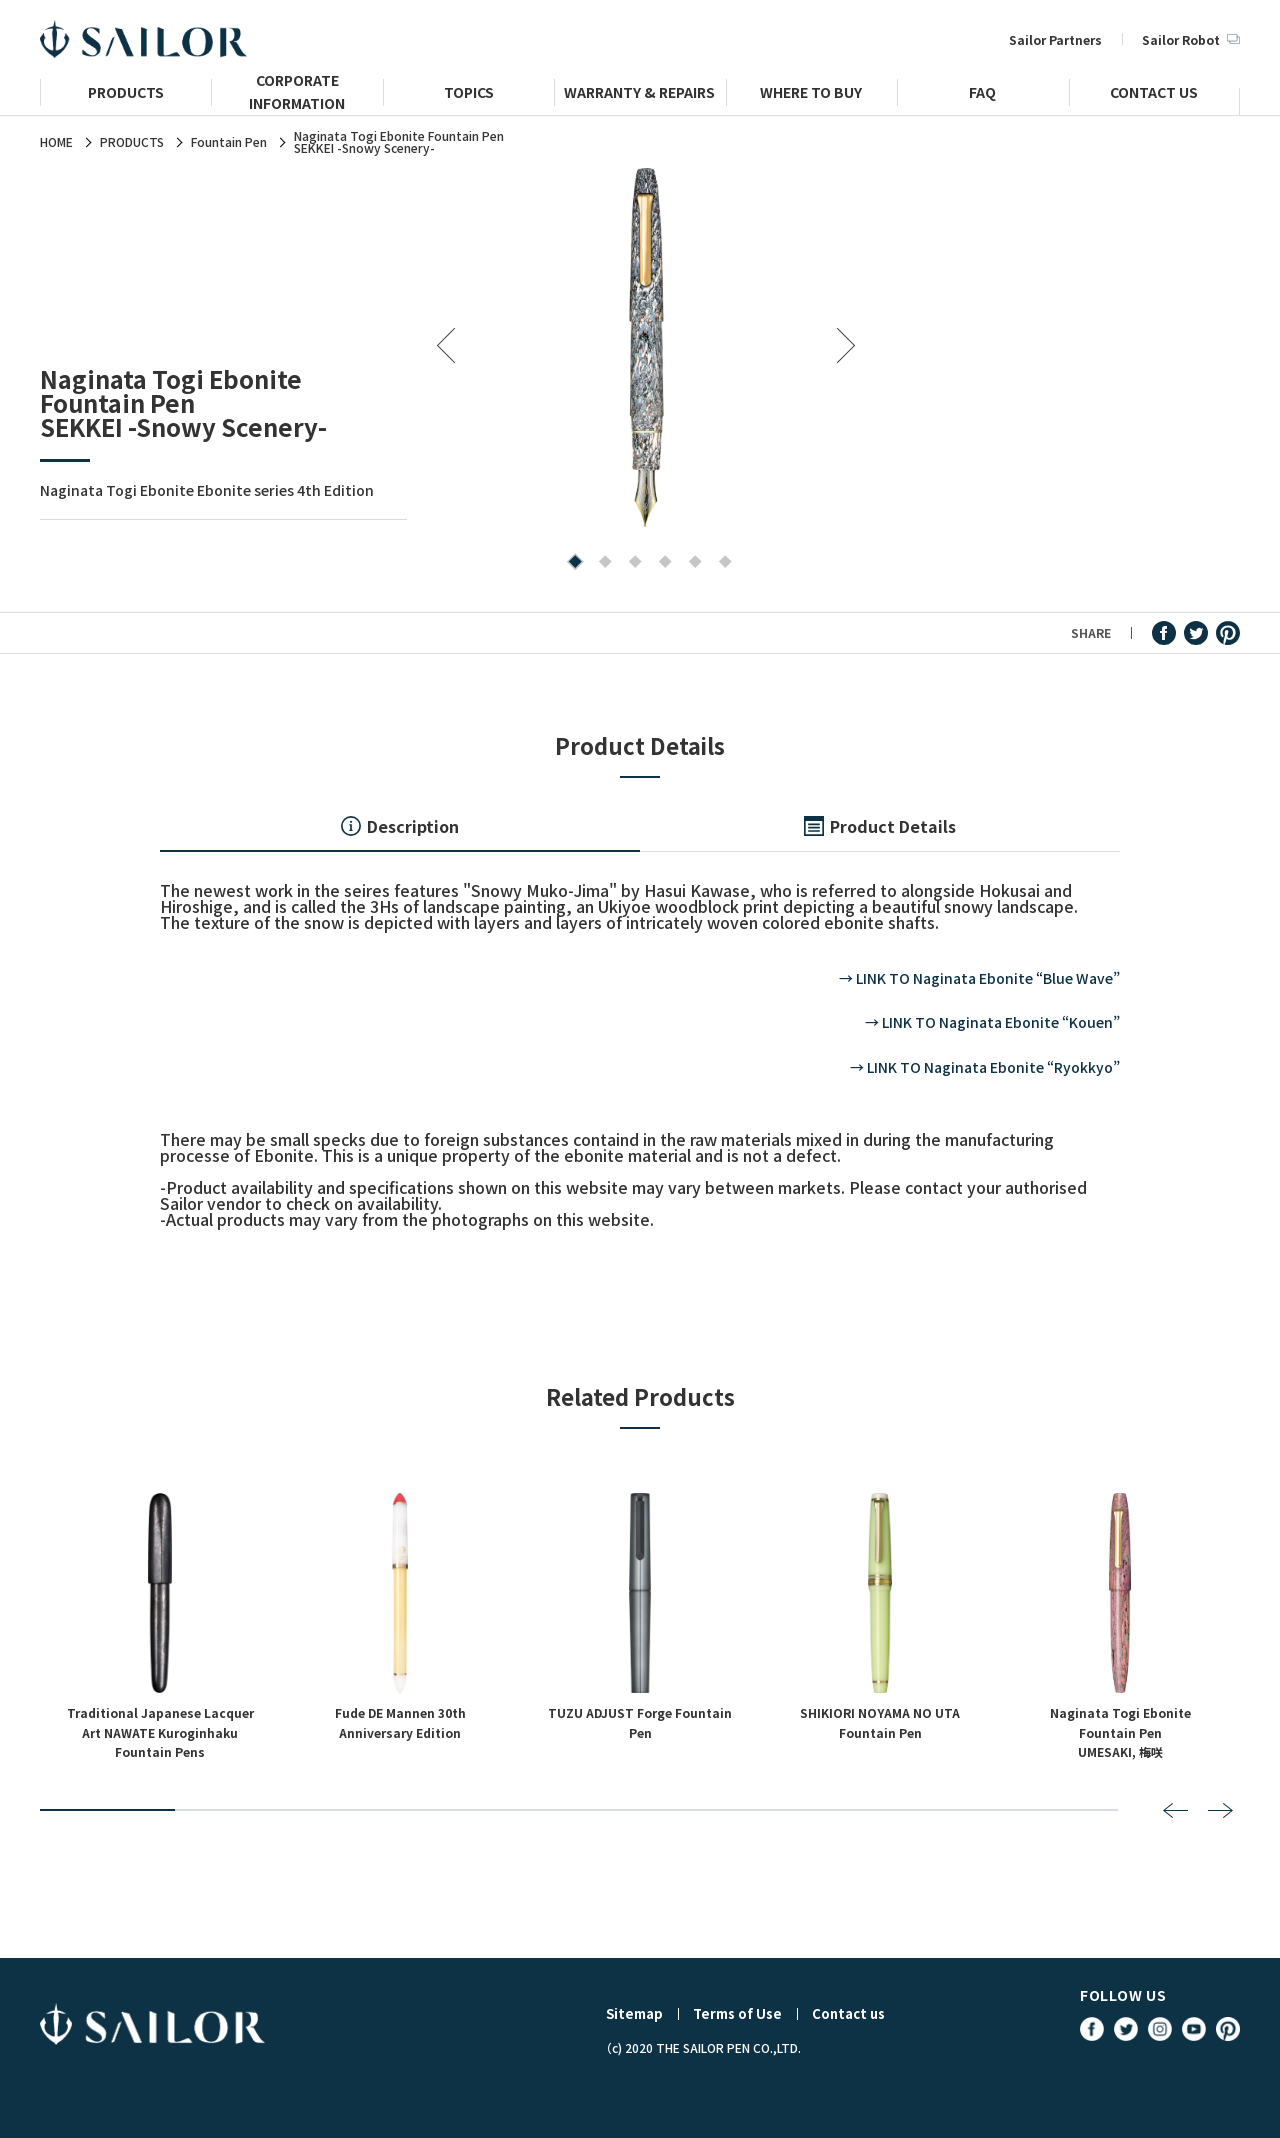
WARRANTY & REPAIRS (639, 94)
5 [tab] (690, 563)
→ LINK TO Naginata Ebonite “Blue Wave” (979, 978)
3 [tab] (630, 563)
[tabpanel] (646, 347)
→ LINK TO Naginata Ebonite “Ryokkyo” (985, 1067)
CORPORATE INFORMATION (297, 100)
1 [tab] (570, 563)
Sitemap (634, 2013)
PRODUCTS (126, 94)
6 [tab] (720, 563)
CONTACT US (1154, 94)
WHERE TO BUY (811, 94)
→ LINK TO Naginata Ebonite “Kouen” (992, 1022)
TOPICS (469, 94)
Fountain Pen (229, 142)
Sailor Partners (1055, 39)
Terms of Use (737, 2013)
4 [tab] (660, 563)
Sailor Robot (1191, 39)
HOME (56, 142)
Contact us (848, 2013)
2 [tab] (600, 563)
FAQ (982, 94)
